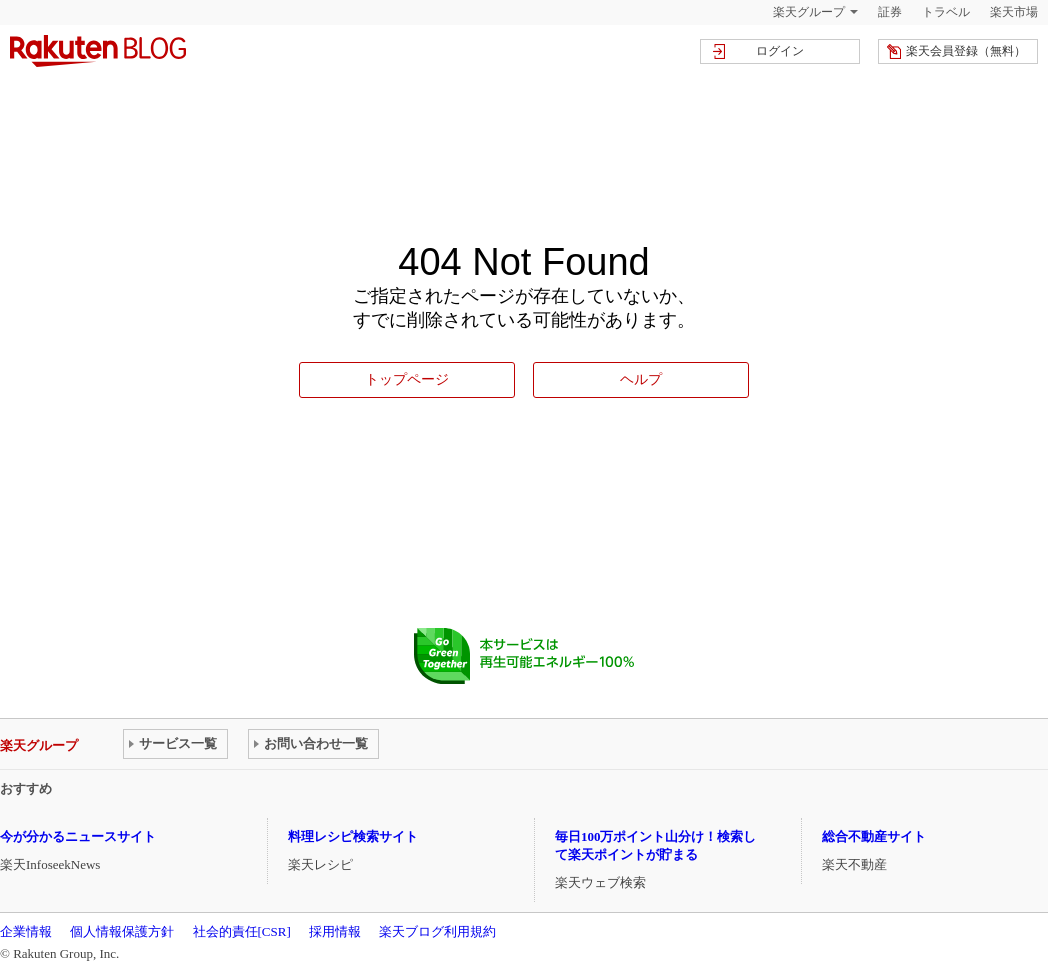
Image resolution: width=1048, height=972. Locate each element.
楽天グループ (809, 12)
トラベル (946, 12)
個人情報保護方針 (122, 931)
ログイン (780, 51)
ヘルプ (641, 379)
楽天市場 (1014, 12)
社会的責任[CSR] (242, 931)
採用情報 (335, 931)
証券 (890, 12)
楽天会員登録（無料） (966, 51)
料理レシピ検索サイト (353, 836)
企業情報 (26, 931)
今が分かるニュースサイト (78, 836)
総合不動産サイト (874, 836)
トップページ (407, 379)
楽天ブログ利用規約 (437, 931)
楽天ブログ (98, 51)
